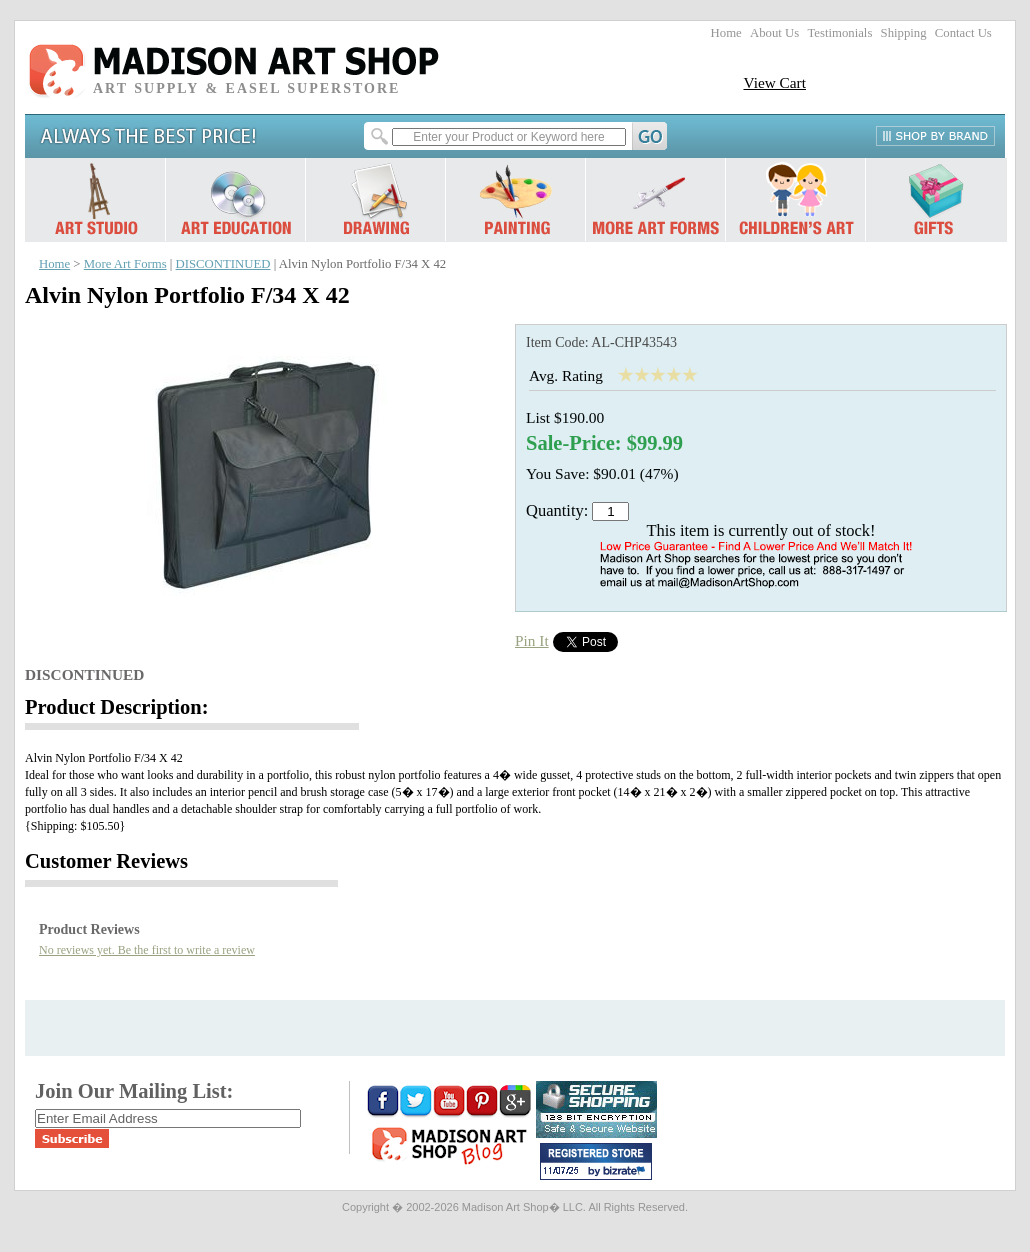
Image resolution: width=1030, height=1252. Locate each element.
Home (726, 33)
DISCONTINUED (223, 264)
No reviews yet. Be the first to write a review (147, 950)
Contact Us (963, 33)
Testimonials (839, 33)
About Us (774, 33)
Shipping (904, 33)
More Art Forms (125, 264)
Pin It (532, 640)
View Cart (774, 82)
